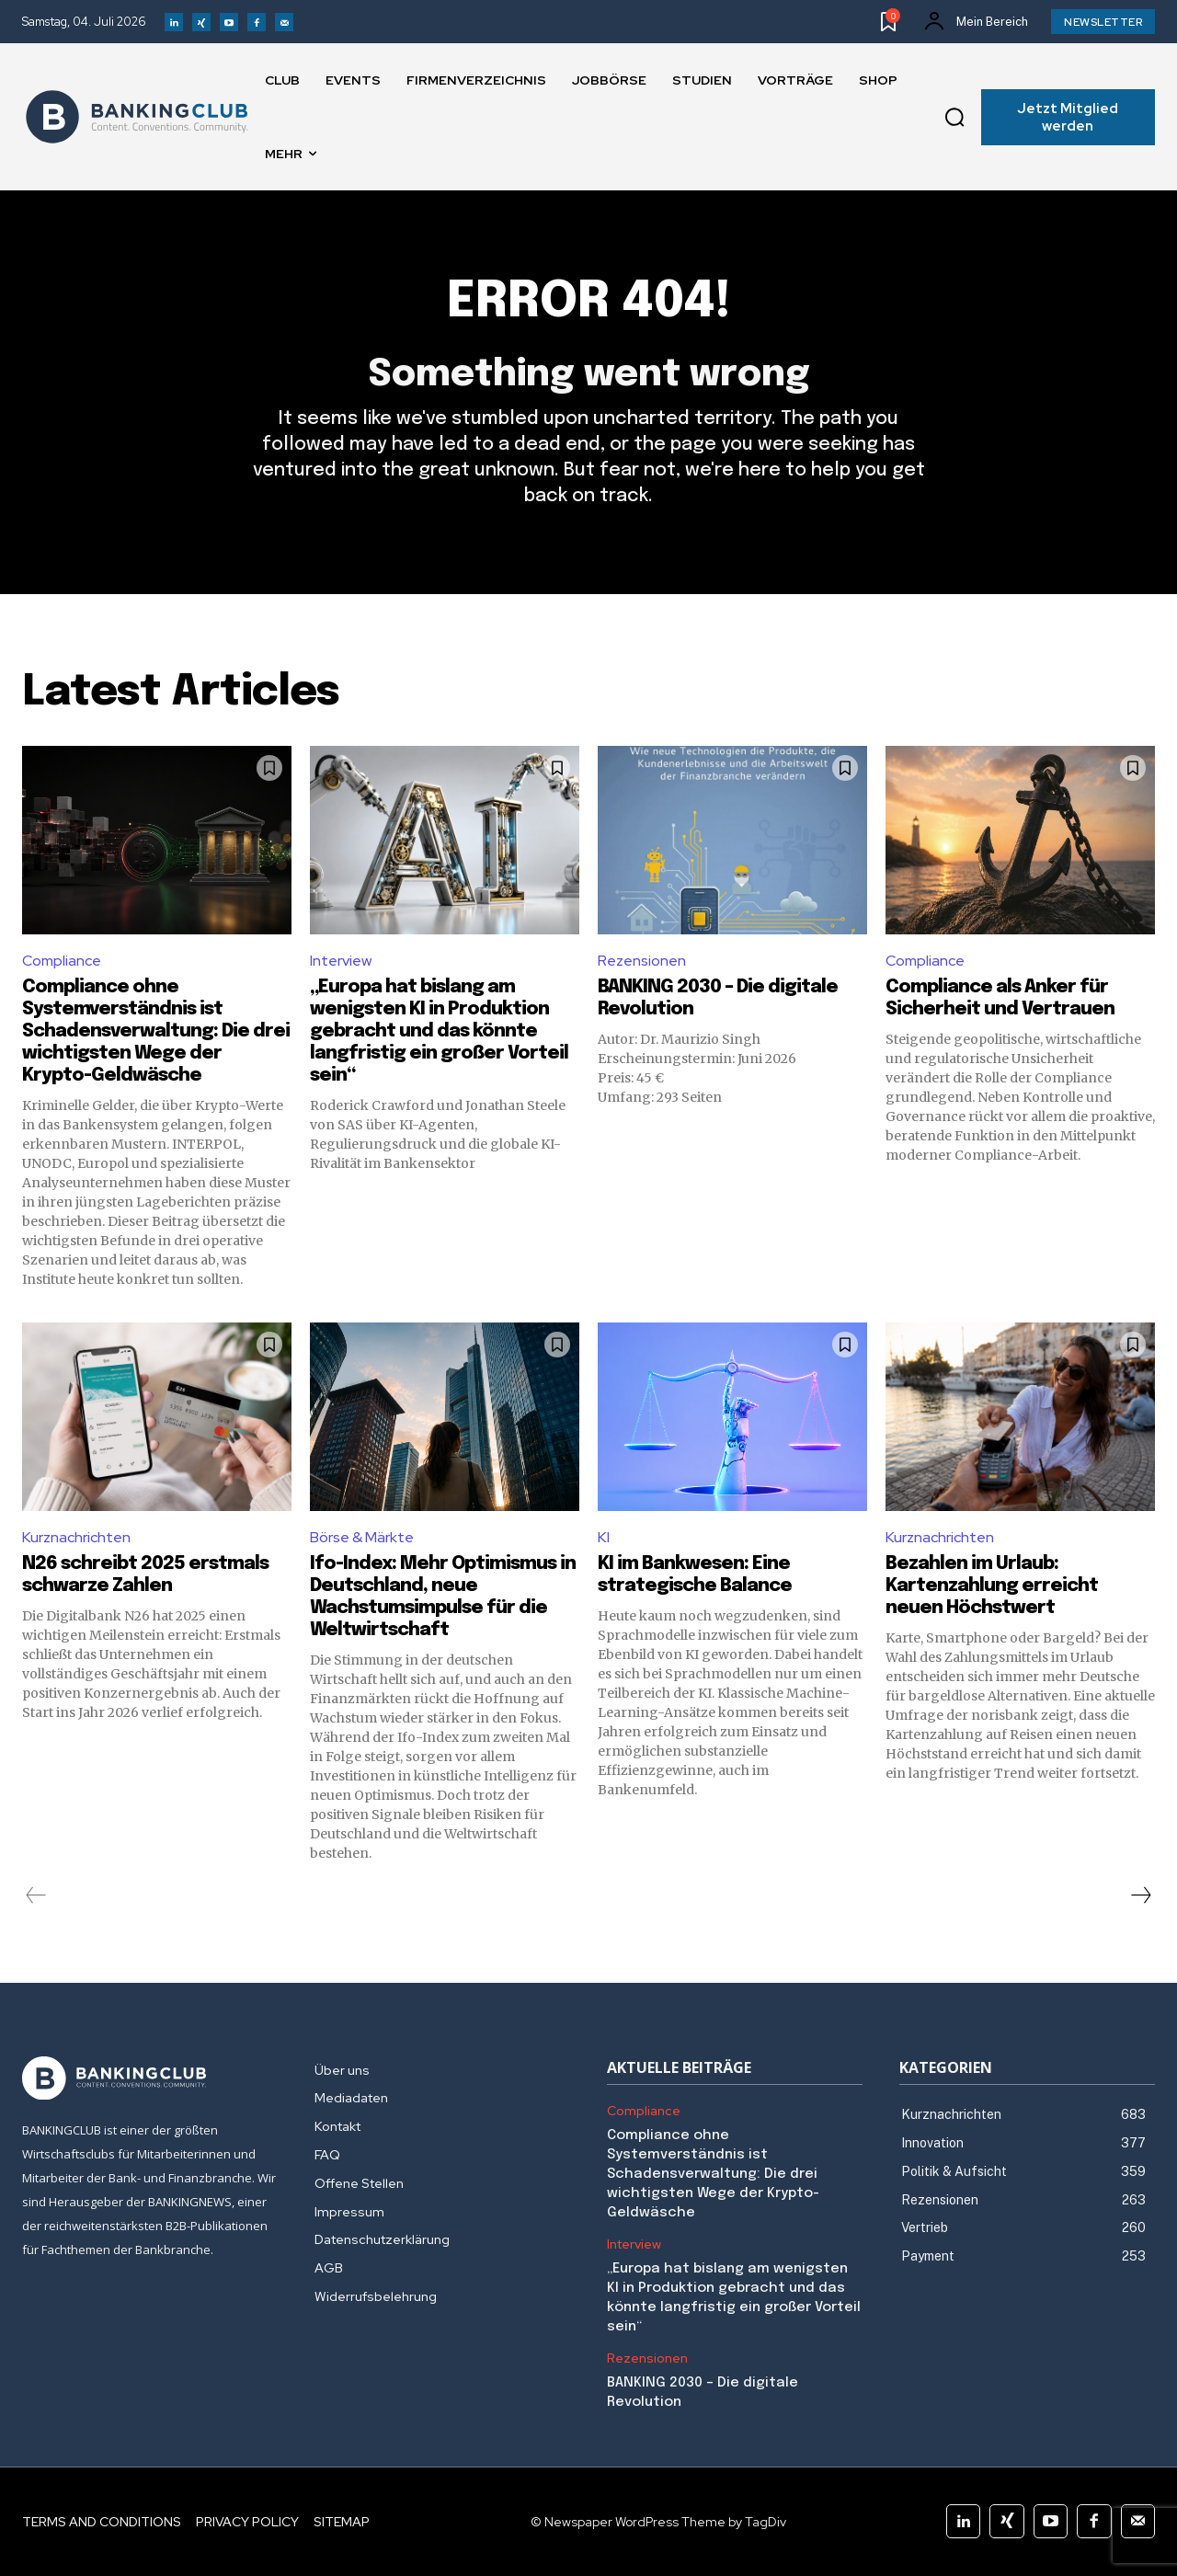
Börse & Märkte (362, 1537)
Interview (340, 960)
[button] (954, 117)
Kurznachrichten (76, 1537)
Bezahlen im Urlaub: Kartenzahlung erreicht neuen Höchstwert (992, 1586)
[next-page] (1140, 1895)
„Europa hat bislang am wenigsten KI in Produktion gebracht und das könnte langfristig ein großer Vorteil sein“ (439, 1031)
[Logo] (137, 116)
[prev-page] (36, 1895)
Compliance (61, 960)
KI (604, 1537)
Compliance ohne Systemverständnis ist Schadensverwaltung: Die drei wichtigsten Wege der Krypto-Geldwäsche (156, 1031)
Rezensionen (642, 960)
